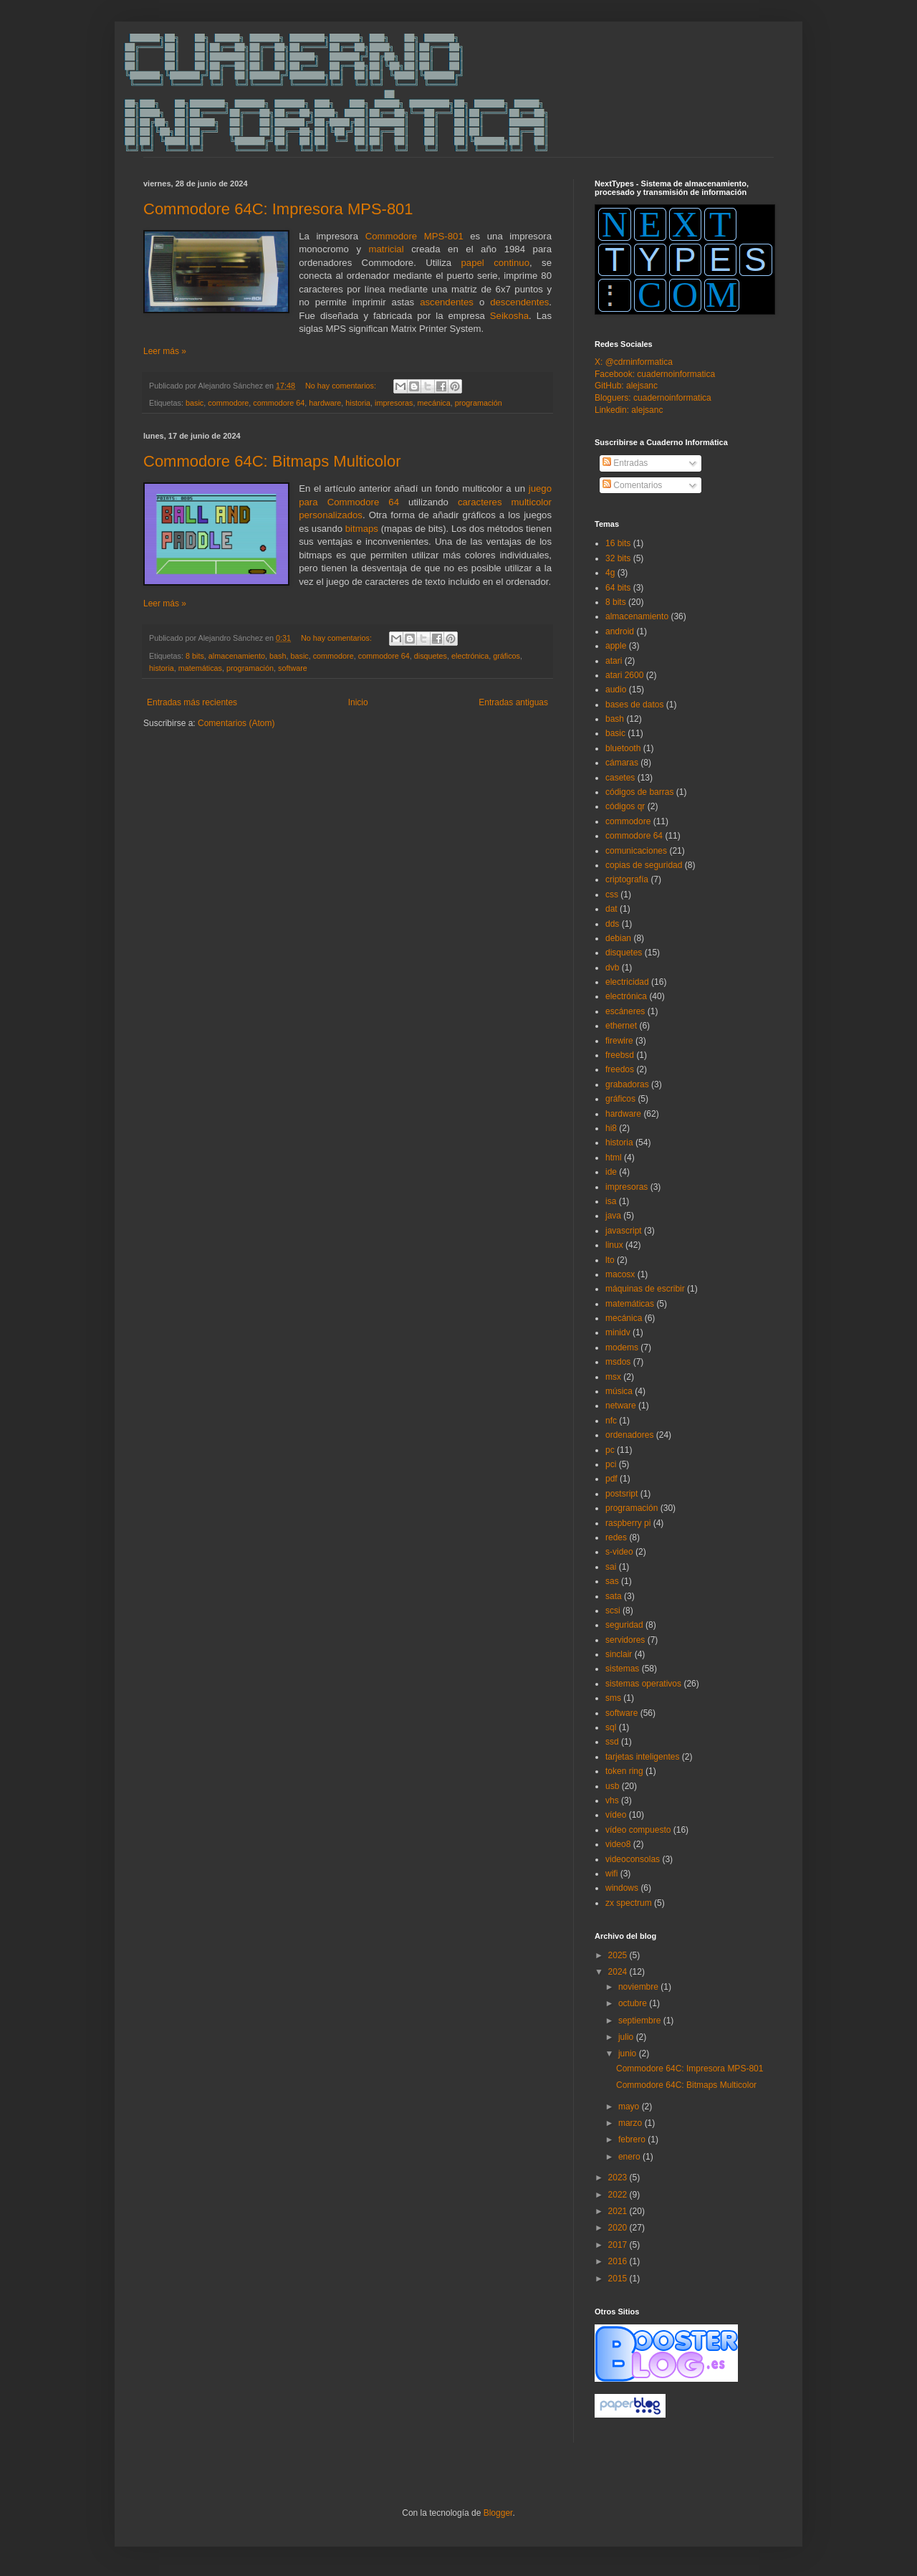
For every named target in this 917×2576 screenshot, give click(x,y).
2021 (619, 2211)
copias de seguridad (643, 865)
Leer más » (164, 351)
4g (610, 573)
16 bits (617, 543)
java (613, 1216)
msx (613, 1377)
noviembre (639, 1987)
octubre (633, 2003)
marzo (631, 2123)
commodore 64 (278, 403)
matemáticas (200, 668)
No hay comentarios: (341, 385)
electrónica (470, 656)
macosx (620, 1274)
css (611, 894)
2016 (619, 2261)
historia (357, 403)
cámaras (621, 763)
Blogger (498, 2513)
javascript (623, 1231)
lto (610, 1260)
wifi (611, 1874)
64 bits (617, 588)
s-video (619, 1552)
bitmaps (361, 528)
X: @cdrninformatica (634, 362)
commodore (228, 403)
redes (616, 1537)
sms (613, 1698)
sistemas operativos (643, 1684)
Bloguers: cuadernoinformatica (653, 398)
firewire (619, 1041)
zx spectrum (628, 1903)
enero (630, 2157)
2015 (619, 2279)
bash (277, 656)
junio (628, 2053)
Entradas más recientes (192, 702)
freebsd (619, 1055)
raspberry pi (627, 1523)
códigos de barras (639, 792)
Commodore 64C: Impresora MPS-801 (278, 209)
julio (627, 2037)
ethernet (621, 1026)
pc (610, 1450)
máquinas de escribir (645, 1289)
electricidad (627, 982)
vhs (612, 1800)
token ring (624, 1771)
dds (612, 924)
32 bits (617, 558)
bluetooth (622, 748)
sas (612, 1581)
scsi (612, 1611)
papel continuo (495, 262)
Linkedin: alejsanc (629, 410)
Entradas (625, 463)
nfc (611, 1421)
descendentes (519, 302)
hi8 (611, 1128)
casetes (620, 778)
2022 (619, 2195)
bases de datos (634, 705)
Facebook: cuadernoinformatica (655, 374)
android (619, 631)
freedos (619, 1069)
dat (611, 909)
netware (620, 1406)
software (292, 668)
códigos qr (625, 806)
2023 (619, 2177)
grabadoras (627, 1084)
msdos (617, 1362)
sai (610, 1567)
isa (610, 1201)
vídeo (615, 1815)
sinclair (618, 1654)
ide (611, 1172)
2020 (619, 2228)
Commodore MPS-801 (414, 236)
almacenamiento (236, 656)
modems (621, 1347)
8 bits (195, 656)
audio (615, 689)
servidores (625, 1640)
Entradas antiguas (513, 702)
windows (621, 1888)
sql (610, 1727)
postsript (621, 1494)
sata (613, 1596)
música (619, 1391)
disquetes (430, 656)
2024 (619, 1972)
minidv (617, 1332)
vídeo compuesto (638, 1830)
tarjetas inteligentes (642, 1757)
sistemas (622, 1669)
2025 (619, 1955)
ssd (612, 1742)
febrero (633, 2139)
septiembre (640, 2021)
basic (194, 403)
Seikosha (509, 315)
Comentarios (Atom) (236, 723)
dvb (612, 968)
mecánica (434, 403)
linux (614, 1245)
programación (478, 403)
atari (613, 661)
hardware (325, 403)
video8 (617, 1844)
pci (610, 1464)
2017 (619, 2245)
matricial (386, 249)
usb (612, 1786)
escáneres (625, 1011)
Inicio (358, 702)
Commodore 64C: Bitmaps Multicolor (271, 461)
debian (618, 938)
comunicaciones (636, 851)
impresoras (394, 403)
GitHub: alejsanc (626, 386)
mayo (630, 2107)
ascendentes (447, 302)
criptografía (626, 879)
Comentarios (632, 485)
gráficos (506, 656)
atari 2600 (624, 675)
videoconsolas (632, 1859)
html (613, 1158)
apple (615, 646)
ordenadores (629, 1435)
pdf (611, 1479)
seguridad (624, 1625)
